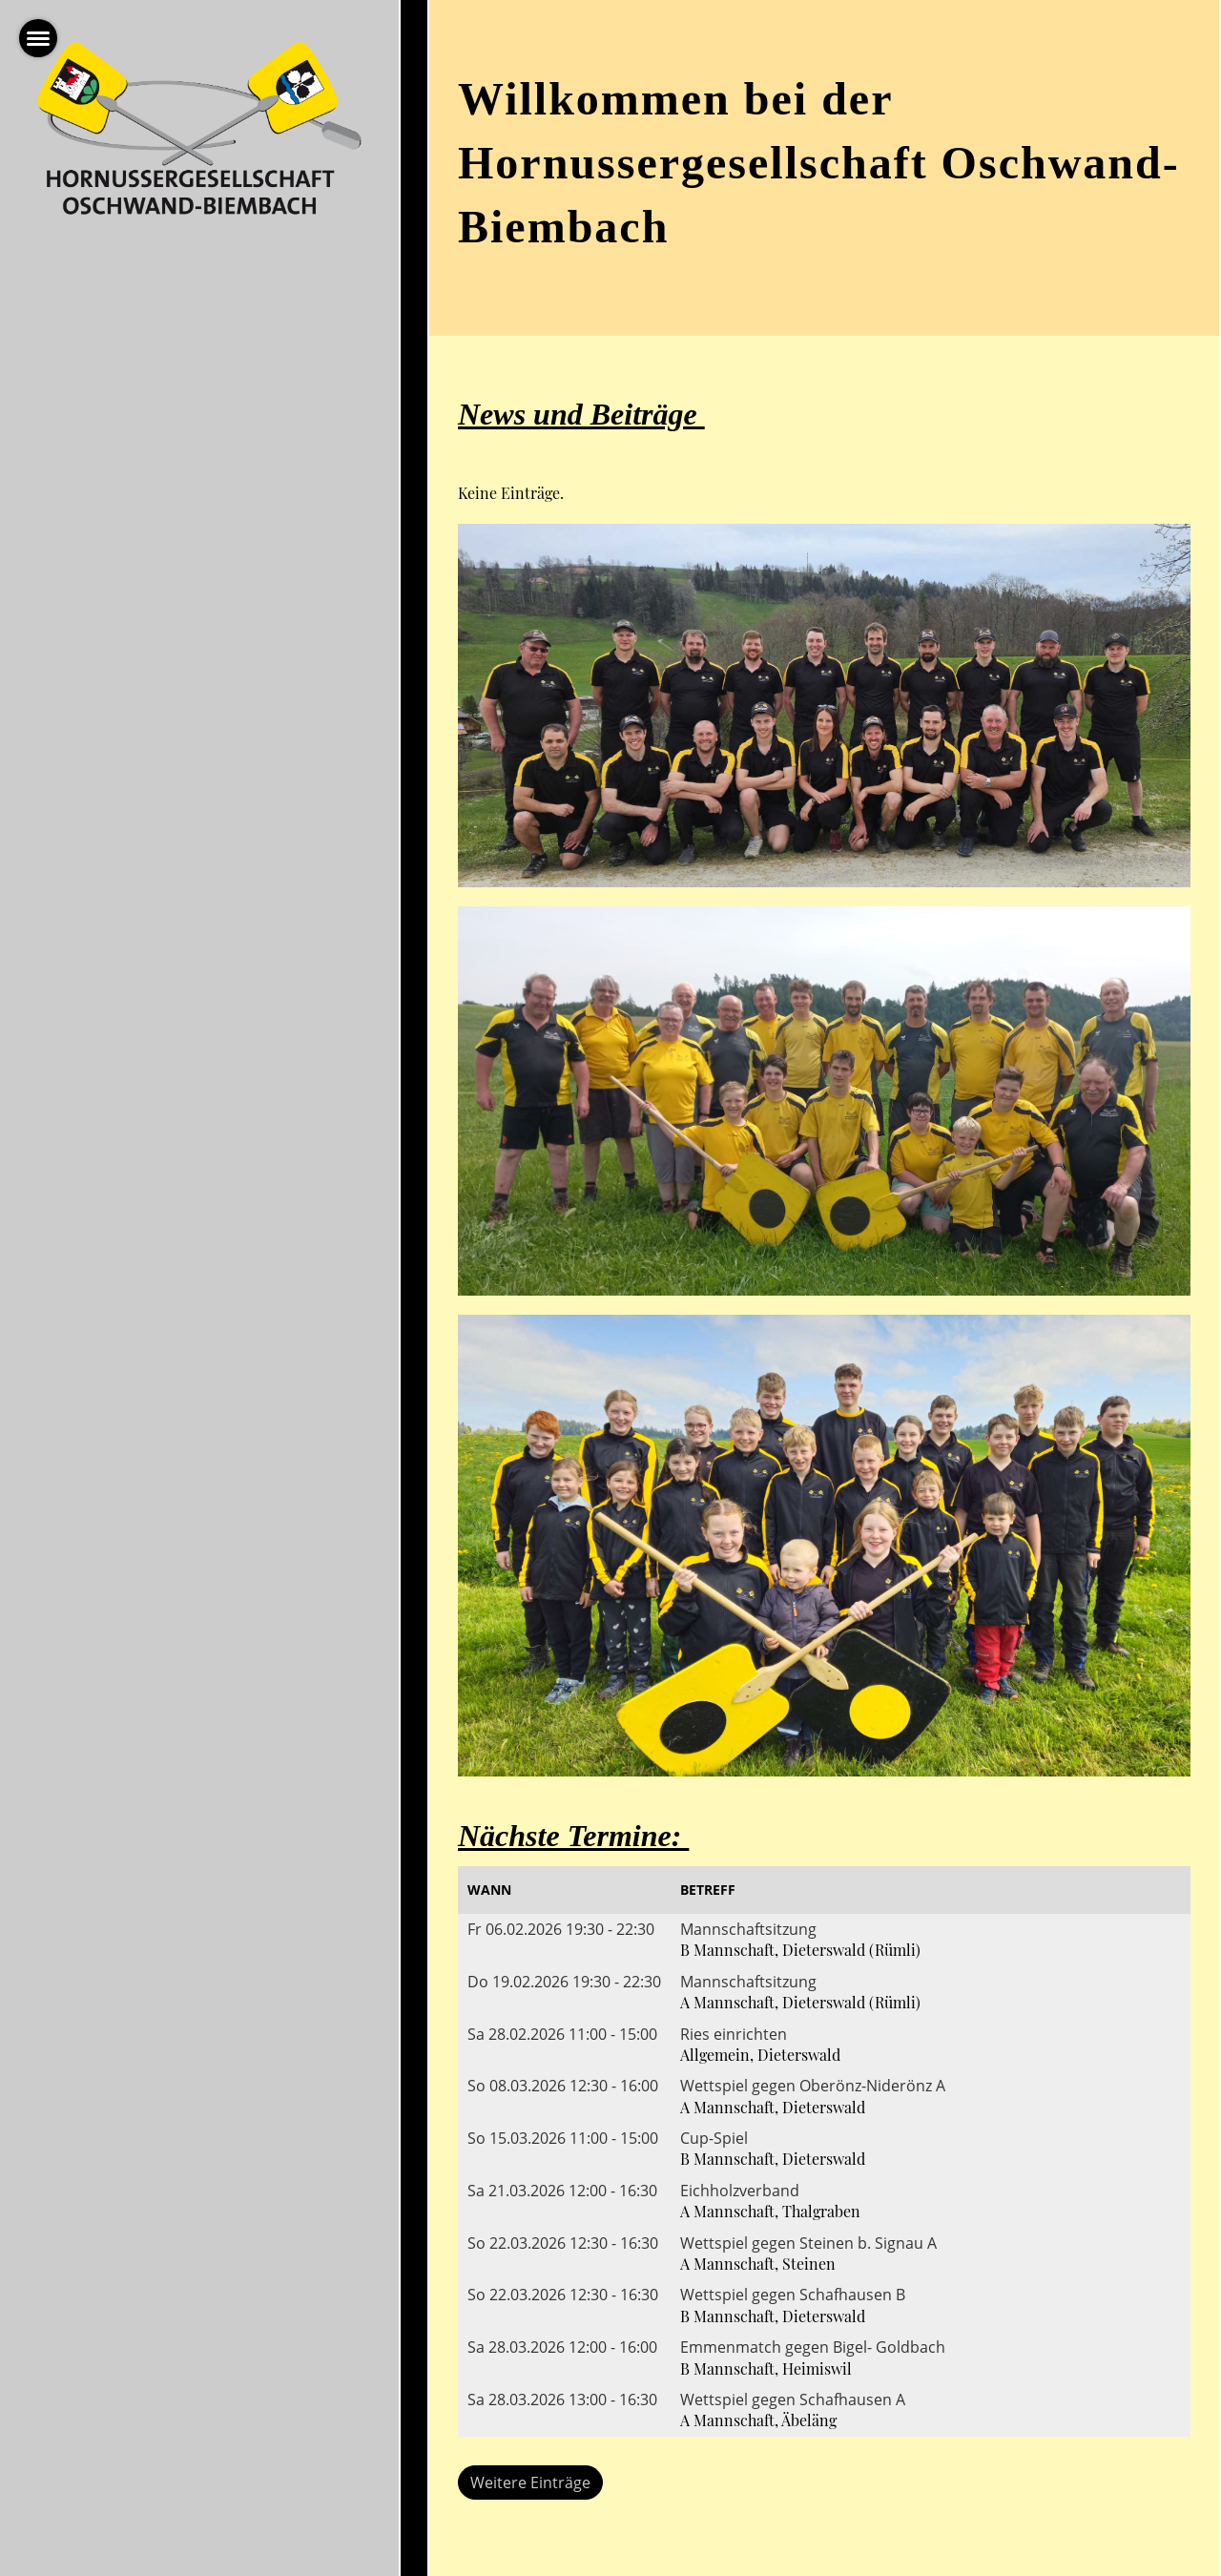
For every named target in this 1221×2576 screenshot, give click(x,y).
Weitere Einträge (530, 2482)
